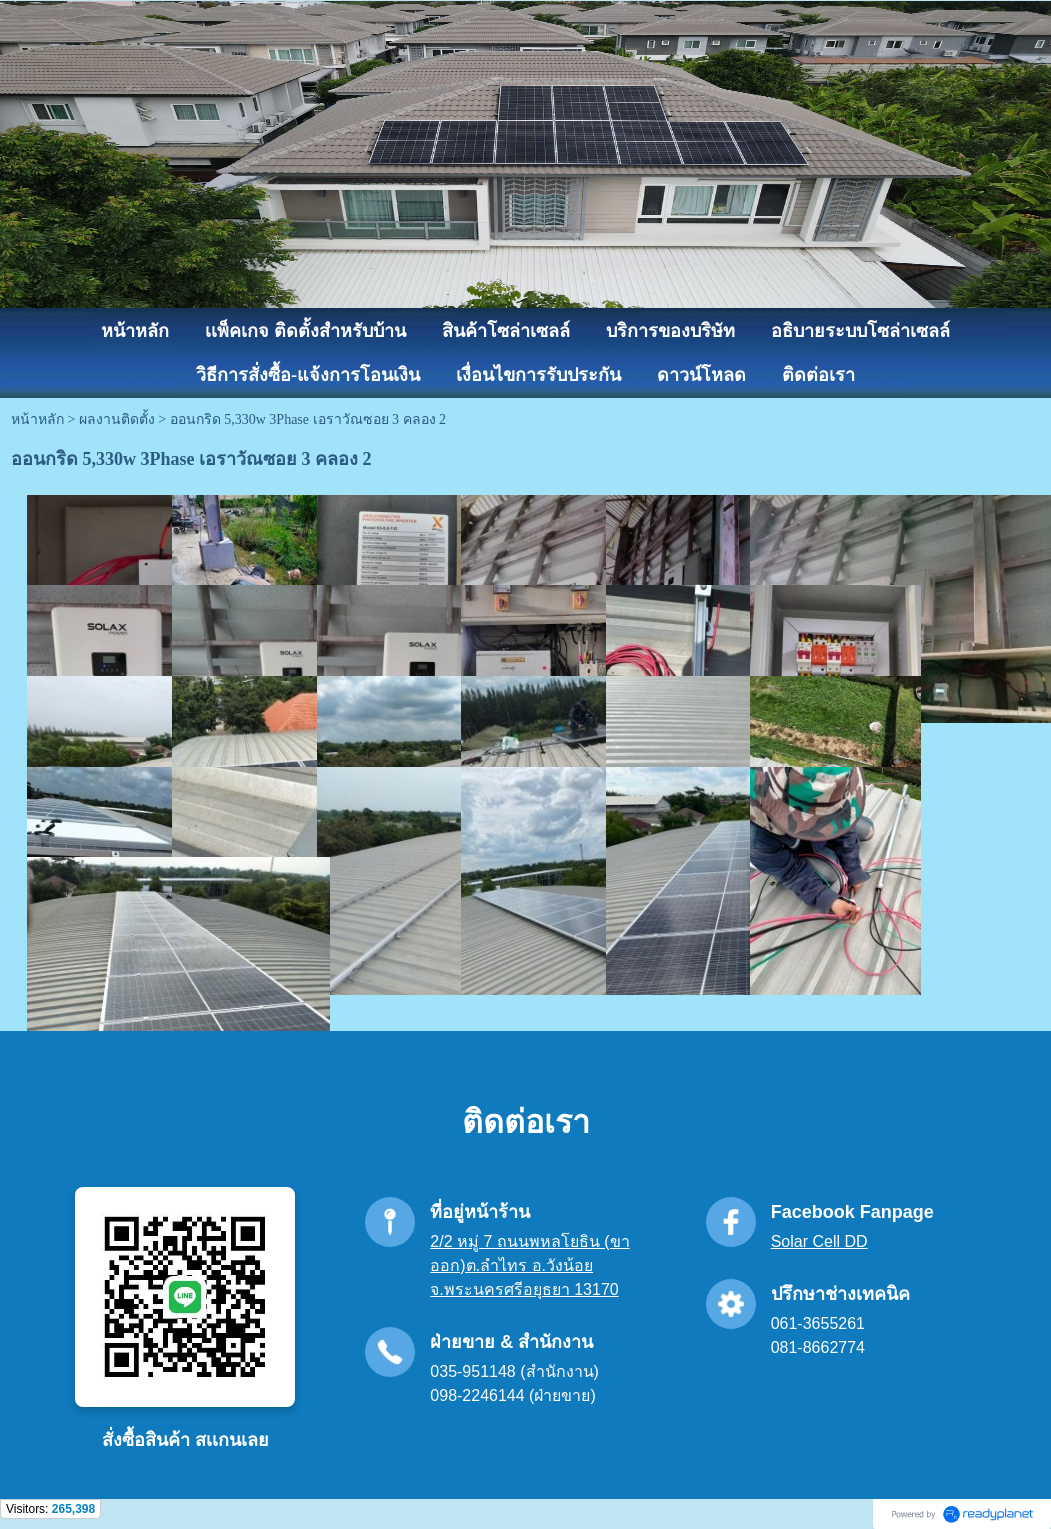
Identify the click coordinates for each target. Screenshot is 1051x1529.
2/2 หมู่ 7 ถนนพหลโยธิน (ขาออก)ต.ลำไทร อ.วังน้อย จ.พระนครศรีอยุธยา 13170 (529, 1265)
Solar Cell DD (819, 1241)
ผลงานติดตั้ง (117, 419)
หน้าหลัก (37, 419)
